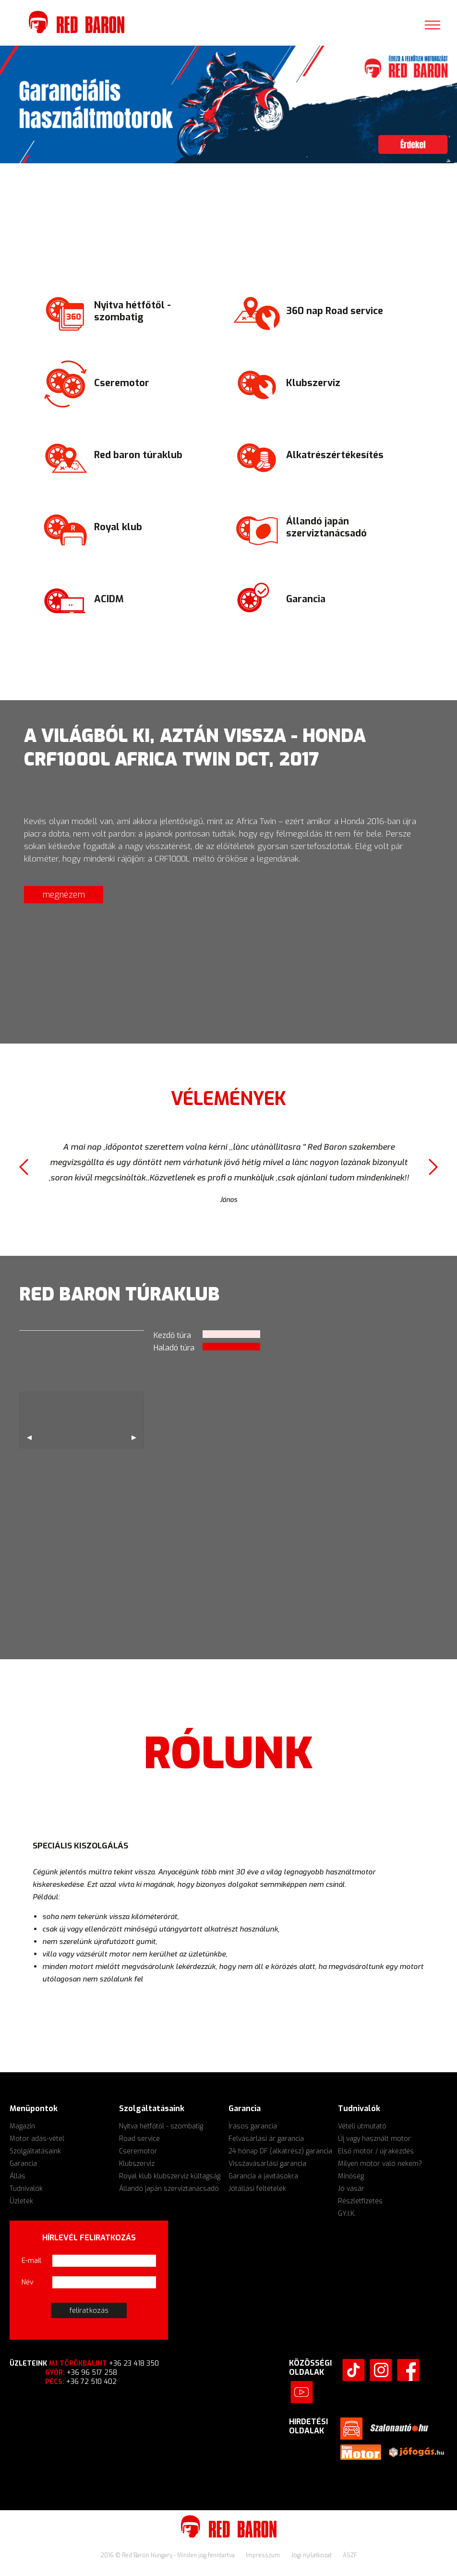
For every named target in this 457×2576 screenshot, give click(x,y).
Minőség (351, 2176)
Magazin (22, 2126)
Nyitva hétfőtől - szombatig (161, 2126)
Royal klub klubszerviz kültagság (169, 2176)
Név (28, 2282)
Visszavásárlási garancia (267, 2163)
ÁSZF (350, 2555)
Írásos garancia (252, 2126)
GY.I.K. (347, 2213)
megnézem (63, 894)
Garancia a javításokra (263, 2176)
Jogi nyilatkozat (312, 2555)
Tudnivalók (26, 2188)
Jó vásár (351, 2188)
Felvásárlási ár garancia (266, 2138)
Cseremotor (138, 2151)
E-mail (31, 2260)
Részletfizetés (360, 2201)
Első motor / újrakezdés (376, 2151)
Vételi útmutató (362, 2126)
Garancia (23, 2163)
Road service (139, 2138)
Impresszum (263, 2555)
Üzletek (21, 2201)
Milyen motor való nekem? (380, 2163)
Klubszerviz (137, 2163)
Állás (17, 2176)
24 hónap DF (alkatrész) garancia (280, 2151)
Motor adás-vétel (37, 2138)
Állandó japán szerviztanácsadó (169, 2188)
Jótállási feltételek (257, 2188)
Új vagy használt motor (374, 2138)
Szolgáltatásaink (35, 2151)
